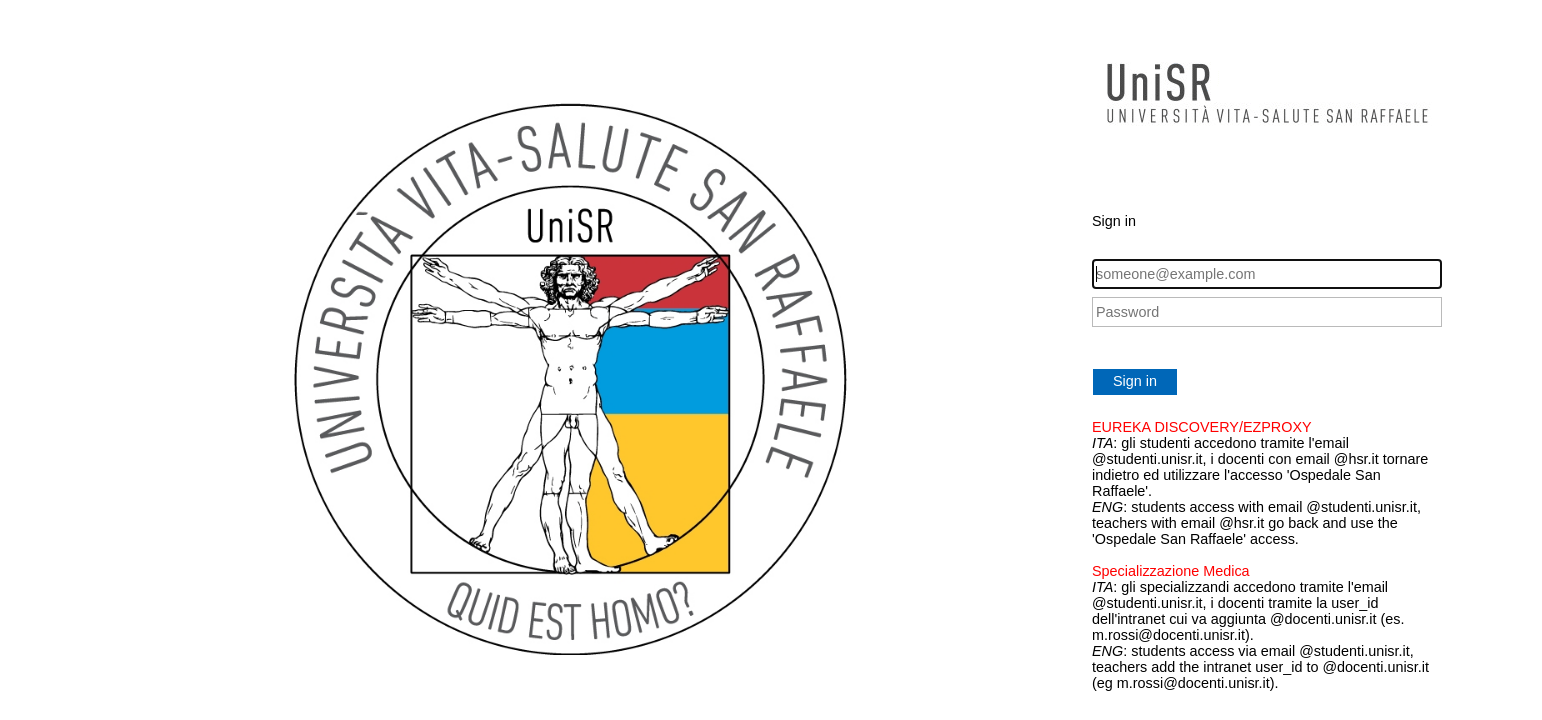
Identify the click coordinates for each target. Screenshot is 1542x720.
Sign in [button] (1135, 381)
